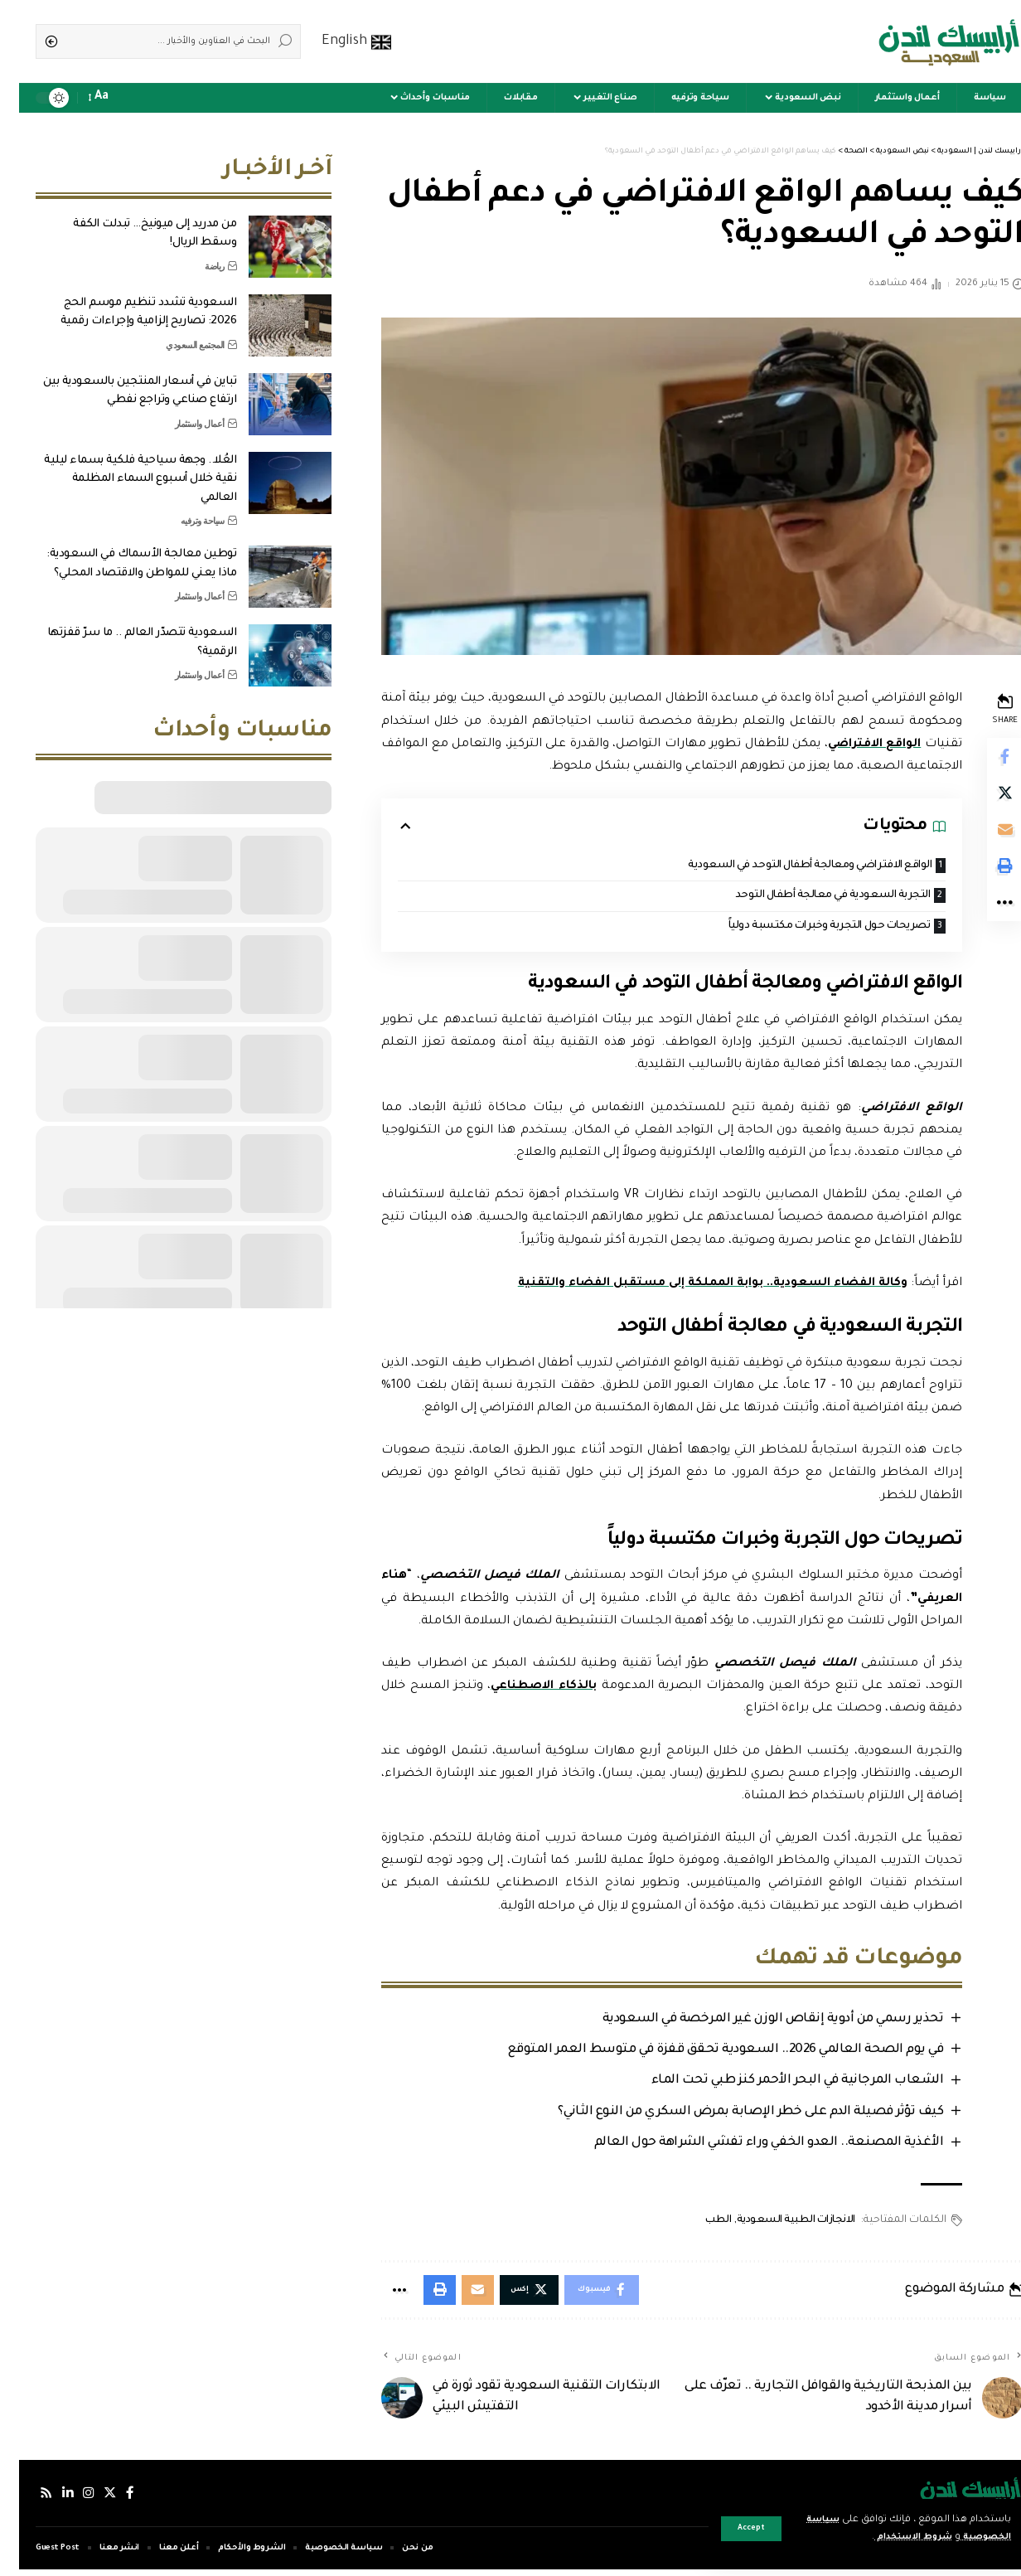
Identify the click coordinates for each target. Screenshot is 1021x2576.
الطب (696, 2224)
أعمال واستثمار (181, 411)
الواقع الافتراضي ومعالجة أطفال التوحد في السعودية (779, 866)
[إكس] (93, 2500)
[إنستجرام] (71, 2500)
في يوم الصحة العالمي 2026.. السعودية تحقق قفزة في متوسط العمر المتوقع (702, 2053)
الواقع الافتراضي (796, 744)
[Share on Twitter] (984, 797)
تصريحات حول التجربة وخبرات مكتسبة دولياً (801, 928)
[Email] (984, 837)
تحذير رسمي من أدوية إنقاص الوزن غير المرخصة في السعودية (750, 2022)
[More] (984, 917)
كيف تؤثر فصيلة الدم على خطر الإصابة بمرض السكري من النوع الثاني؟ (728, 2115)
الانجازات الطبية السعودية (773, 2224)
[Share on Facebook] (984, 758)
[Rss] (27, 2500)
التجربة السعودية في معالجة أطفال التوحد (804, 896)
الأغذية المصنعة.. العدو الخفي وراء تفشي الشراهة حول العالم (746, 2147)
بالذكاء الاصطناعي (524, 1689)
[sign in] (132, 97)
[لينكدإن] (50, 2500)
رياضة (196, 254)
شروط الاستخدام (883, 2537)
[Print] (984, 877)
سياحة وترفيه (184, 508)
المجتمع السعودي (176, 332)
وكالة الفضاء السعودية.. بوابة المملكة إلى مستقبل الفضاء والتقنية (687, 1286)
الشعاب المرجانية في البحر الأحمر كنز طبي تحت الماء (774, 2085)
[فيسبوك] (114, 2500)
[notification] (109, 97)
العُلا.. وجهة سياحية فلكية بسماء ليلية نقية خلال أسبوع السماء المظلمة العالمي (121, 467)
